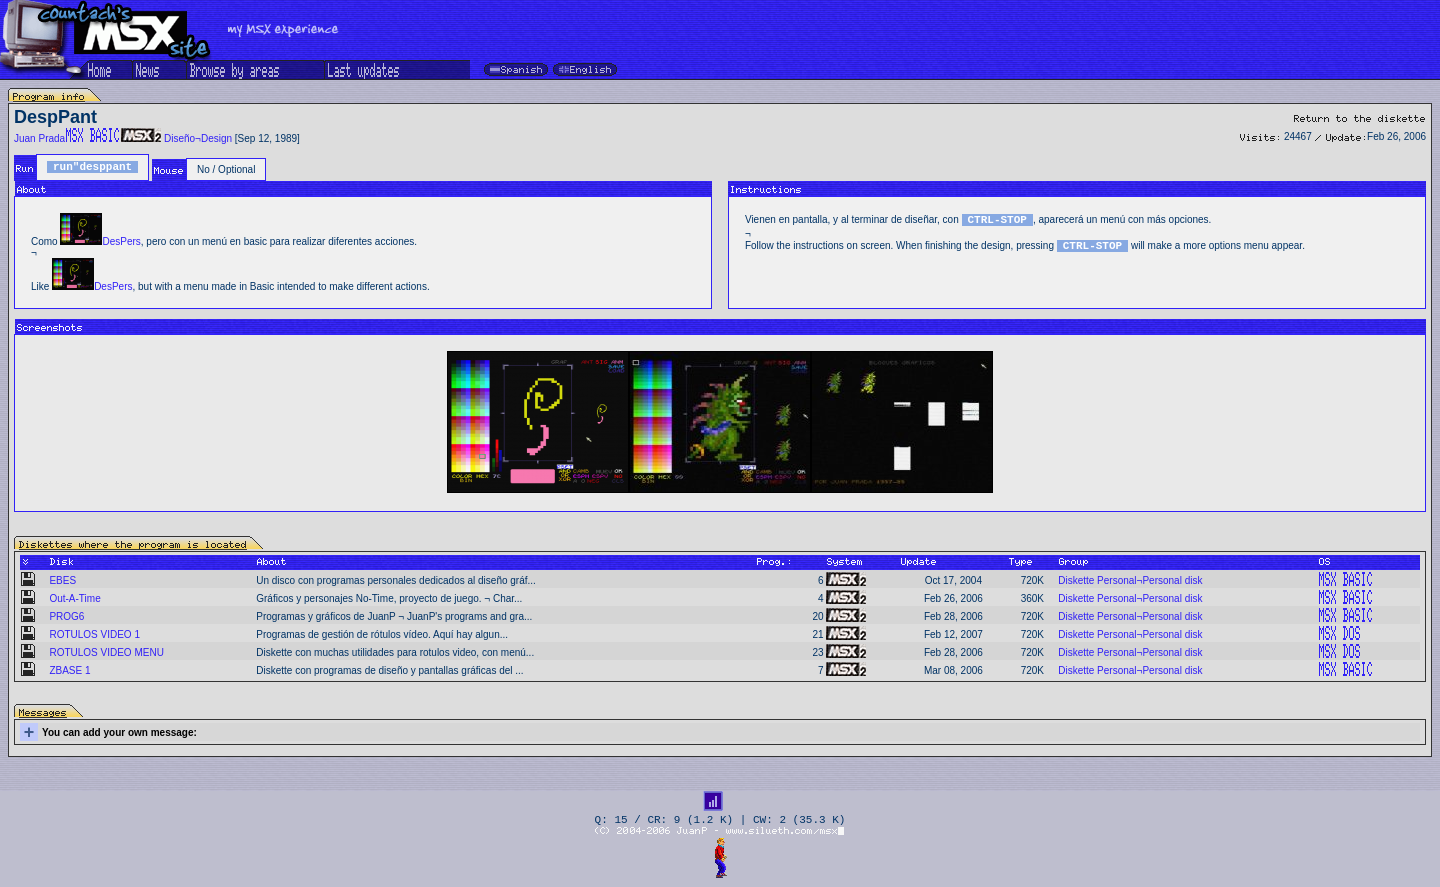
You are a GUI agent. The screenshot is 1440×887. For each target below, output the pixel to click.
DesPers (121, 241)
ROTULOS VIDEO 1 (94, 634)
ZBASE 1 (69, 670)
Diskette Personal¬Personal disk (1130, 580)
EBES (62, 580)
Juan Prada (39, 138)
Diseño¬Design (198, 138)
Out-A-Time (74, 598)
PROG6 (66, 616)
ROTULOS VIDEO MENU (106, 652)
